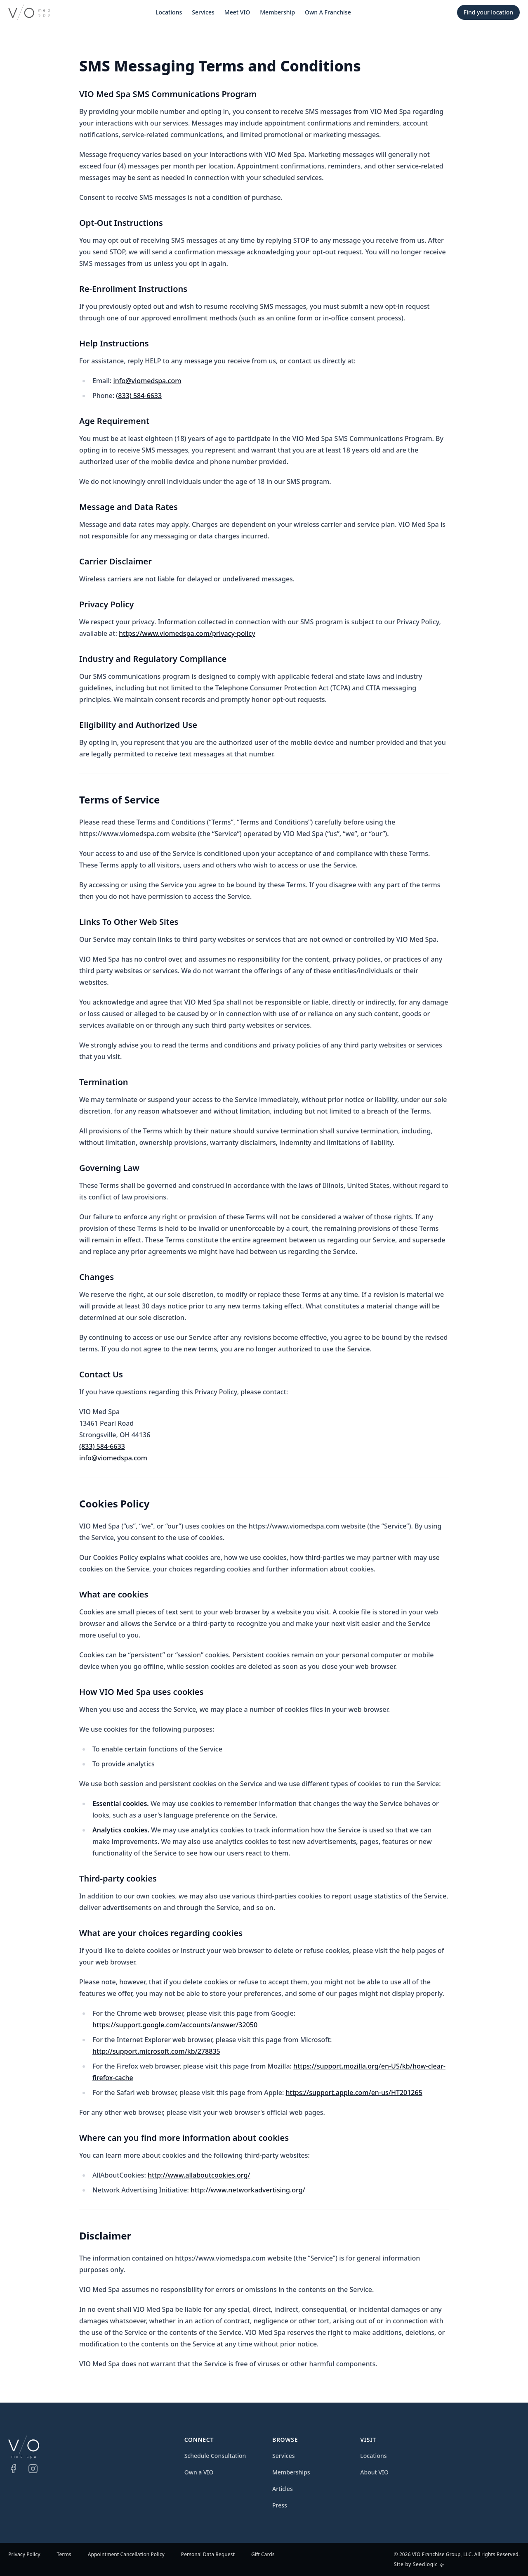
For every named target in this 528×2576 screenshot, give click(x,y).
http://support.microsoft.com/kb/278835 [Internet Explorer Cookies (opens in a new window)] (156, 2051)
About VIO (374, 2472)
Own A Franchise (328, 12)
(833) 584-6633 (139, 395)
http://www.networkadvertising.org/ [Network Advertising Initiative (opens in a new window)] (248, 2189)
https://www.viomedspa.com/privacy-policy (187, 633)
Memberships (291, 2472)
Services (203, 12)
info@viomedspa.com (147, 380)
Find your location (488, 12)
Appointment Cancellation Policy (126, 2554)
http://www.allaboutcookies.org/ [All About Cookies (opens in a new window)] (199, 2175)
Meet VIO (237, 12)
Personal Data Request (208, 2554)
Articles (282, 2489)
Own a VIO (199, 2472)
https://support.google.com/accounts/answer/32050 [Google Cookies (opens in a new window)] (174, 2024)
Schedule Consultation (215, 2456)
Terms (64, 2554)
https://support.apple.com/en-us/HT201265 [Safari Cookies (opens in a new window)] (354, 2092)
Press (279, 2505)
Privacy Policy (24, 2554)
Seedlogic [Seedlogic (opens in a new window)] (425, 2564)
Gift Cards (263, 2554)
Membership (277, 12)
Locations (169, 12)
